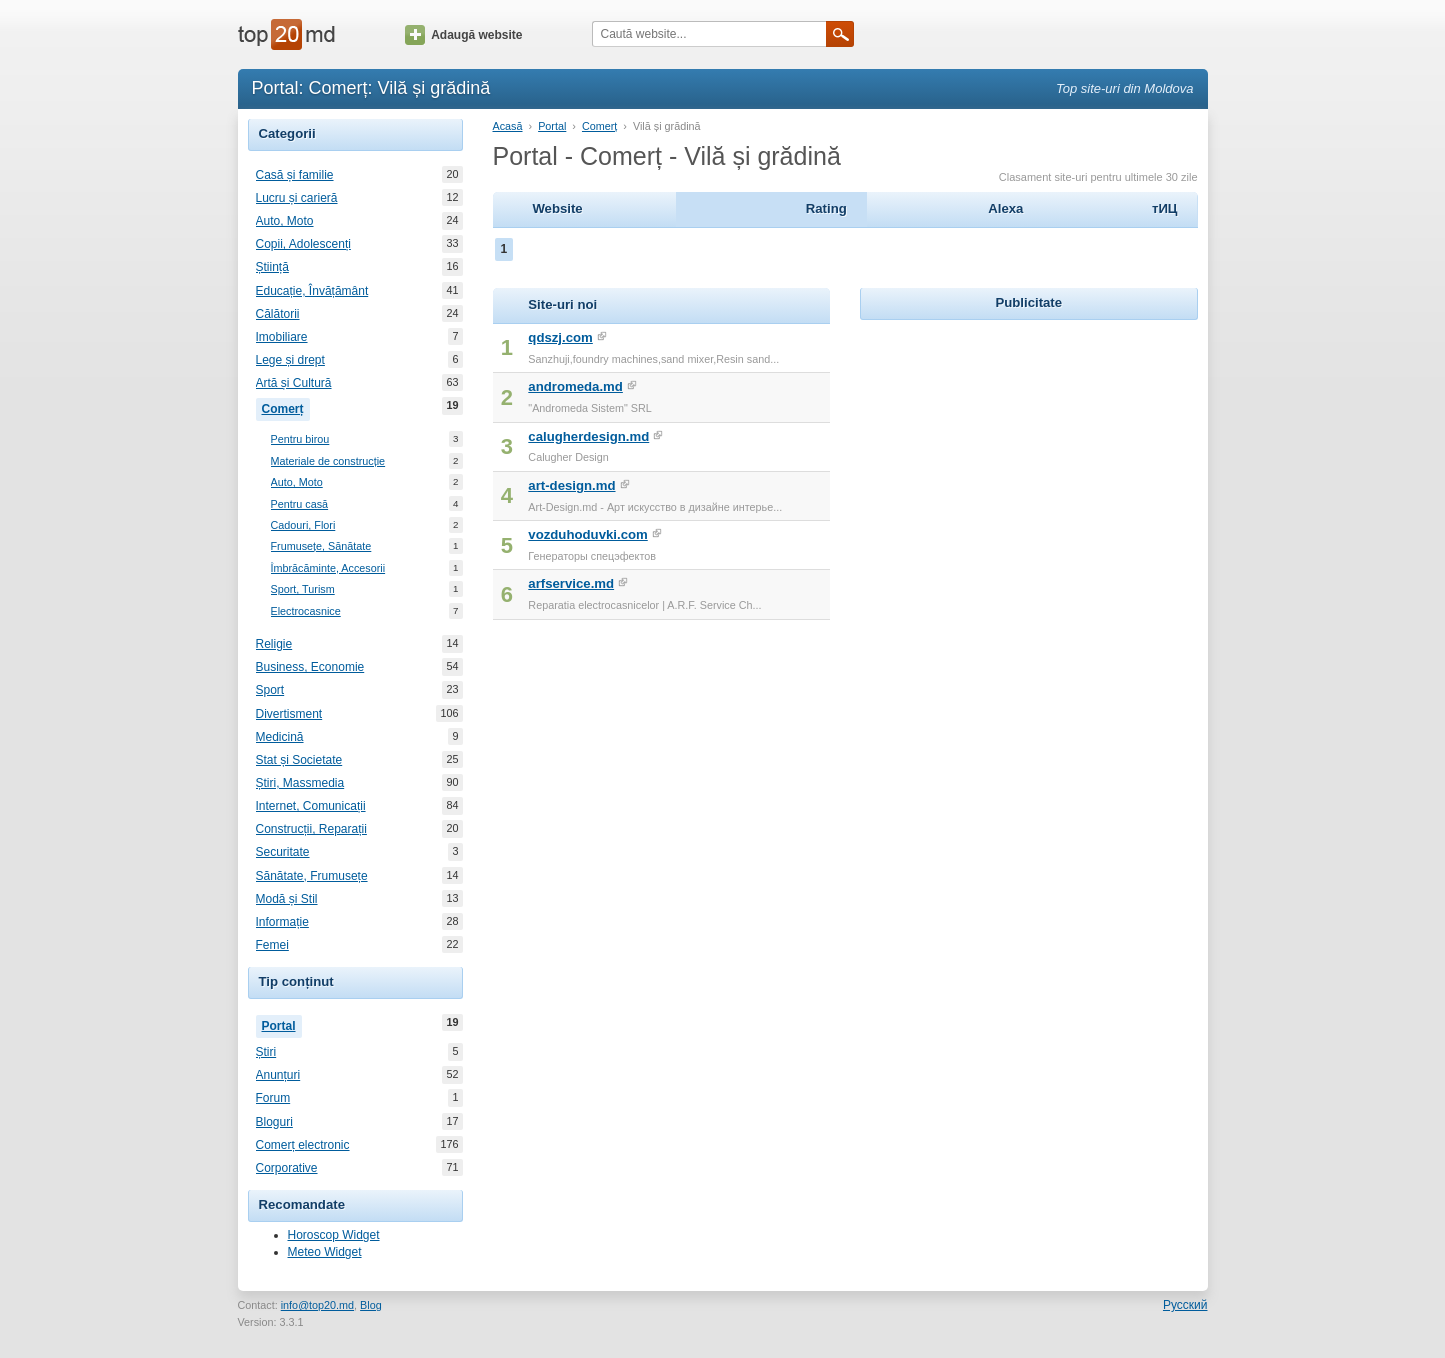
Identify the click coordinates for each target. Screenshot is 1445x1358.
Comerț (286, 407)
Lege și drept (290, 360)
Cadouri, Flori (303, 525)
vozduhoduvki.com (587, 534)
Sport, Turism (303, 589)
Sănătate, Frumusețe (312, 876)
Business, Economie (310, 667)
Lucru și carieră (297, 198)
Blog (371, 1305)
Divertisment (289, 714)
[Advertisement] (1029, 450)
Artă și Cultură (294, 383)
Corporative (287, 1168)
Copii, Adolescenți (303, 244)
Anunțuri (278, 1075)
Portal (282, 1024)
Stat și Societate (299, 760)
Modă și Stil (287, 899)
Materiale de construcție (328, 461)
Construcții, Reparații (311, 829)
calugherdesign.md (588, 436)
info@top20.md (317, 1305)
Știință (272, 267)
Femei (272, 945)
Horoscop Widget (334, 1235)
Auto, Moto (285, 221)
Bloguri (274, 1122)
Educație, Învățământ (312, 291)
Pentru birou (300, 439)
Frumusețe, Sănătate (321, 546)
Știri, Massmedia (300, 783)
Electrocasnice (306, 611)
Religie (274, 644)
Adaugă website (463, 35)
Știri (266, 1052)
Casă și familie (295, 175)
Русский (1185, 1305)
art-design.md (571, 485)
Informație (282, 922)
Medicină (280, 737)
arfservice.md (571, 583)
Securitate (283, 852)
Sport (270, 690)
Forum (273, 1098)
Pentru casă (300, 504)
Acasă (508, 126)
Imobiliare (282, 337)
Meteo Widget (325, 1252)
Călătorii (278, 314)
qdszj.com (560, 337)
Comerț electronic (303, 1145)
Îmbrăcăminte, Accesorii (328, 568)
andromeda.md (575, 386)
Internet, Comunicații (311, 806)
